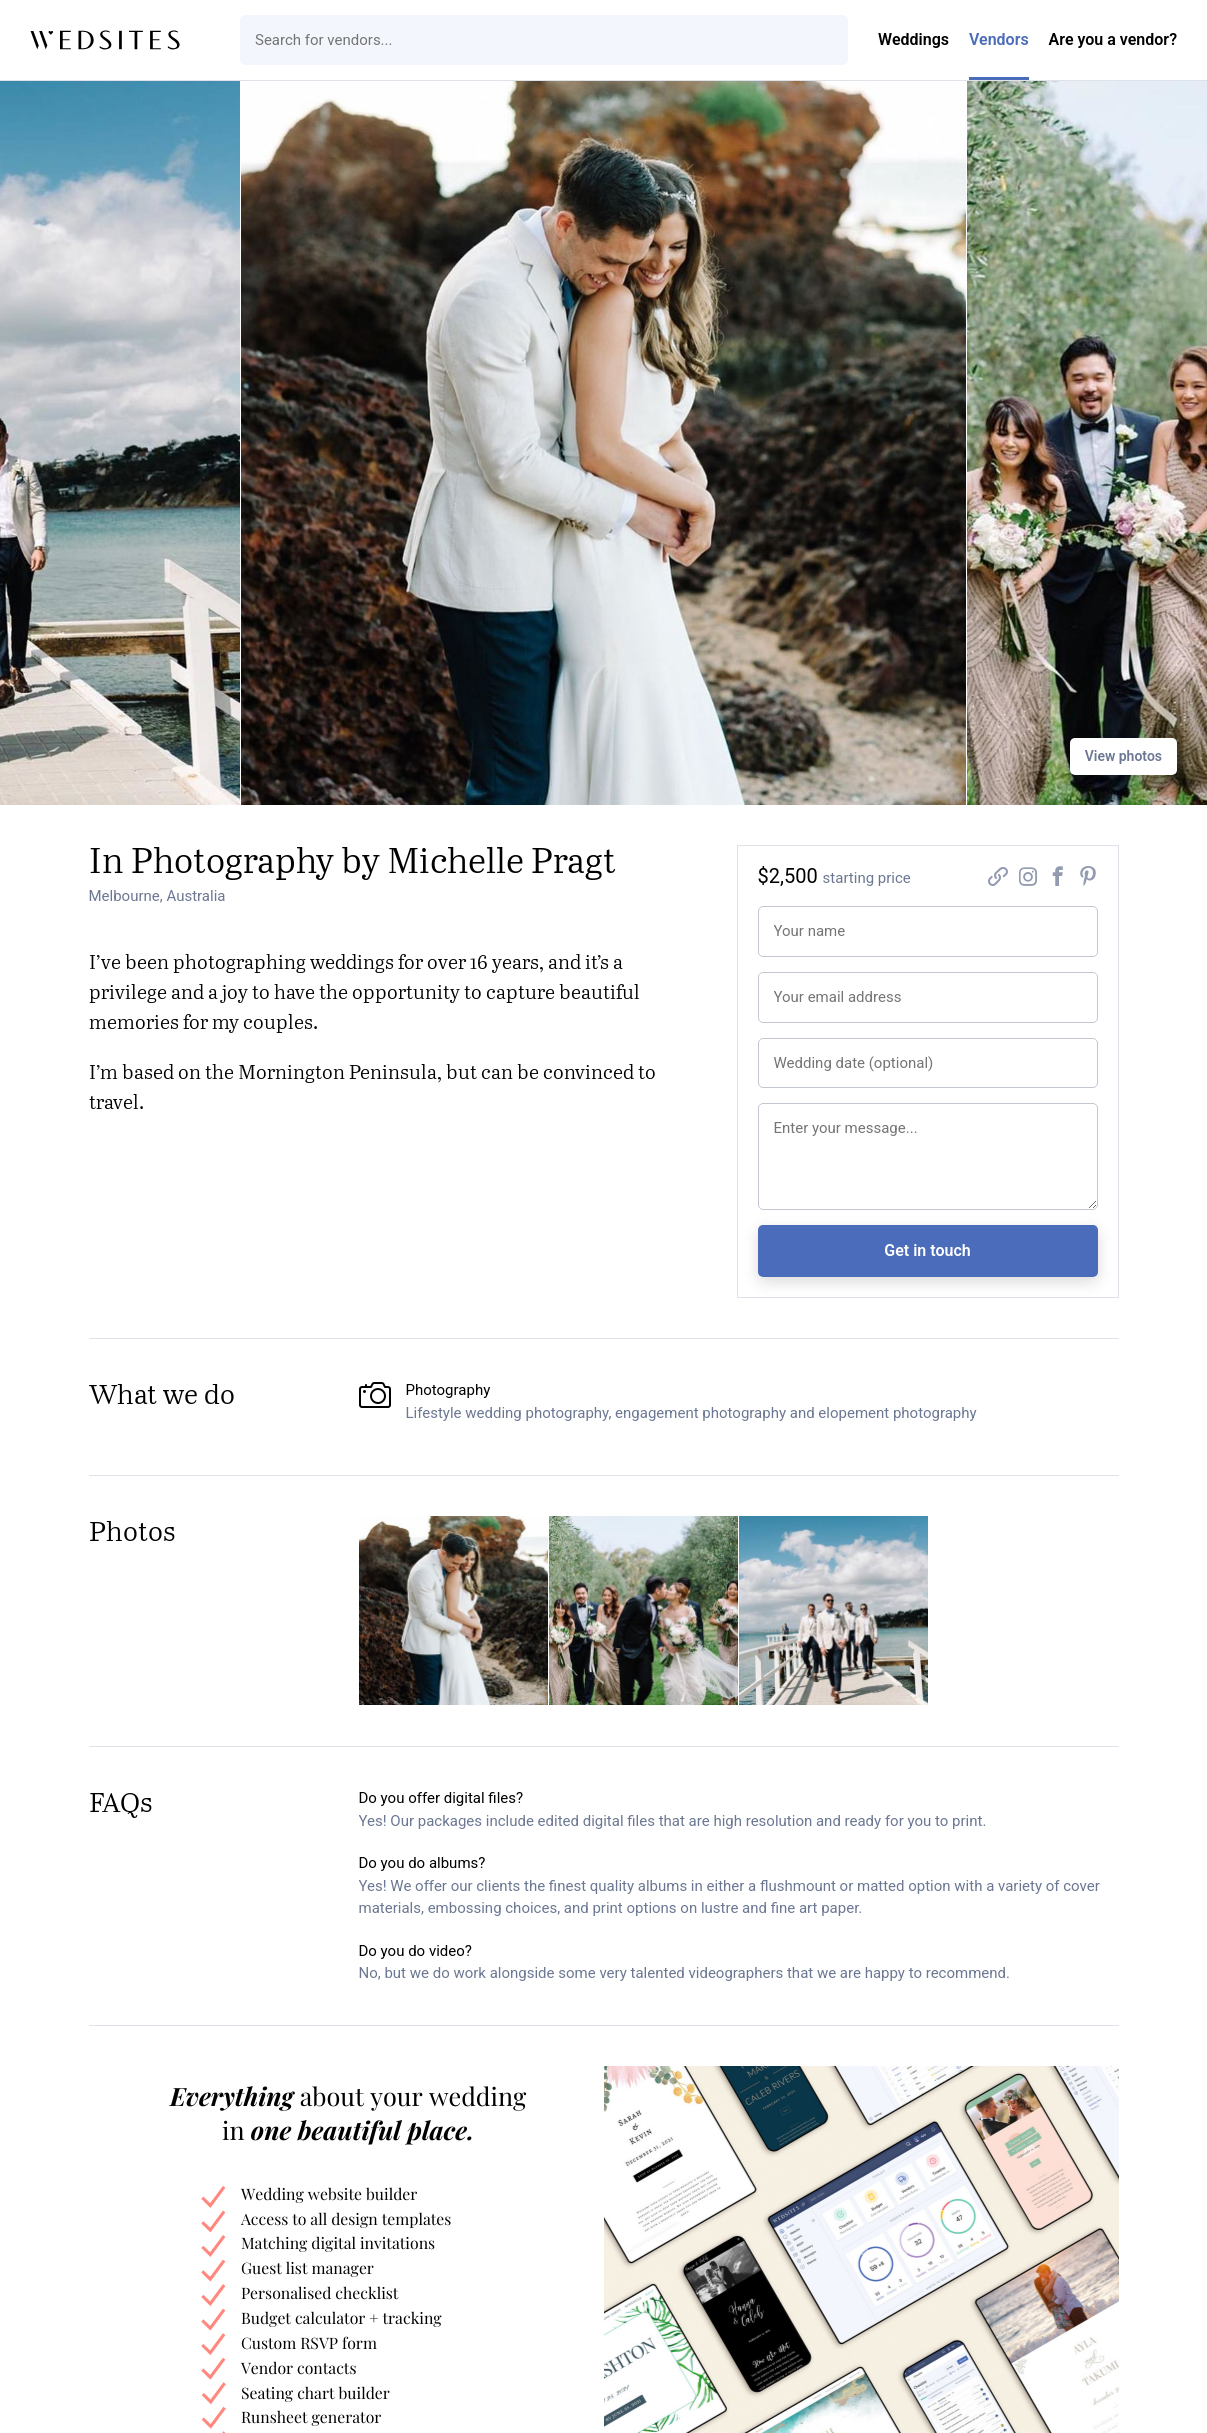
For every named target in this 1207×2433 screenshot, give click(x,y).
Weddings (913, 39)
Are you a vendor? (1113, 39)
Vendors (999, 39)
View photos (1123, 756)
